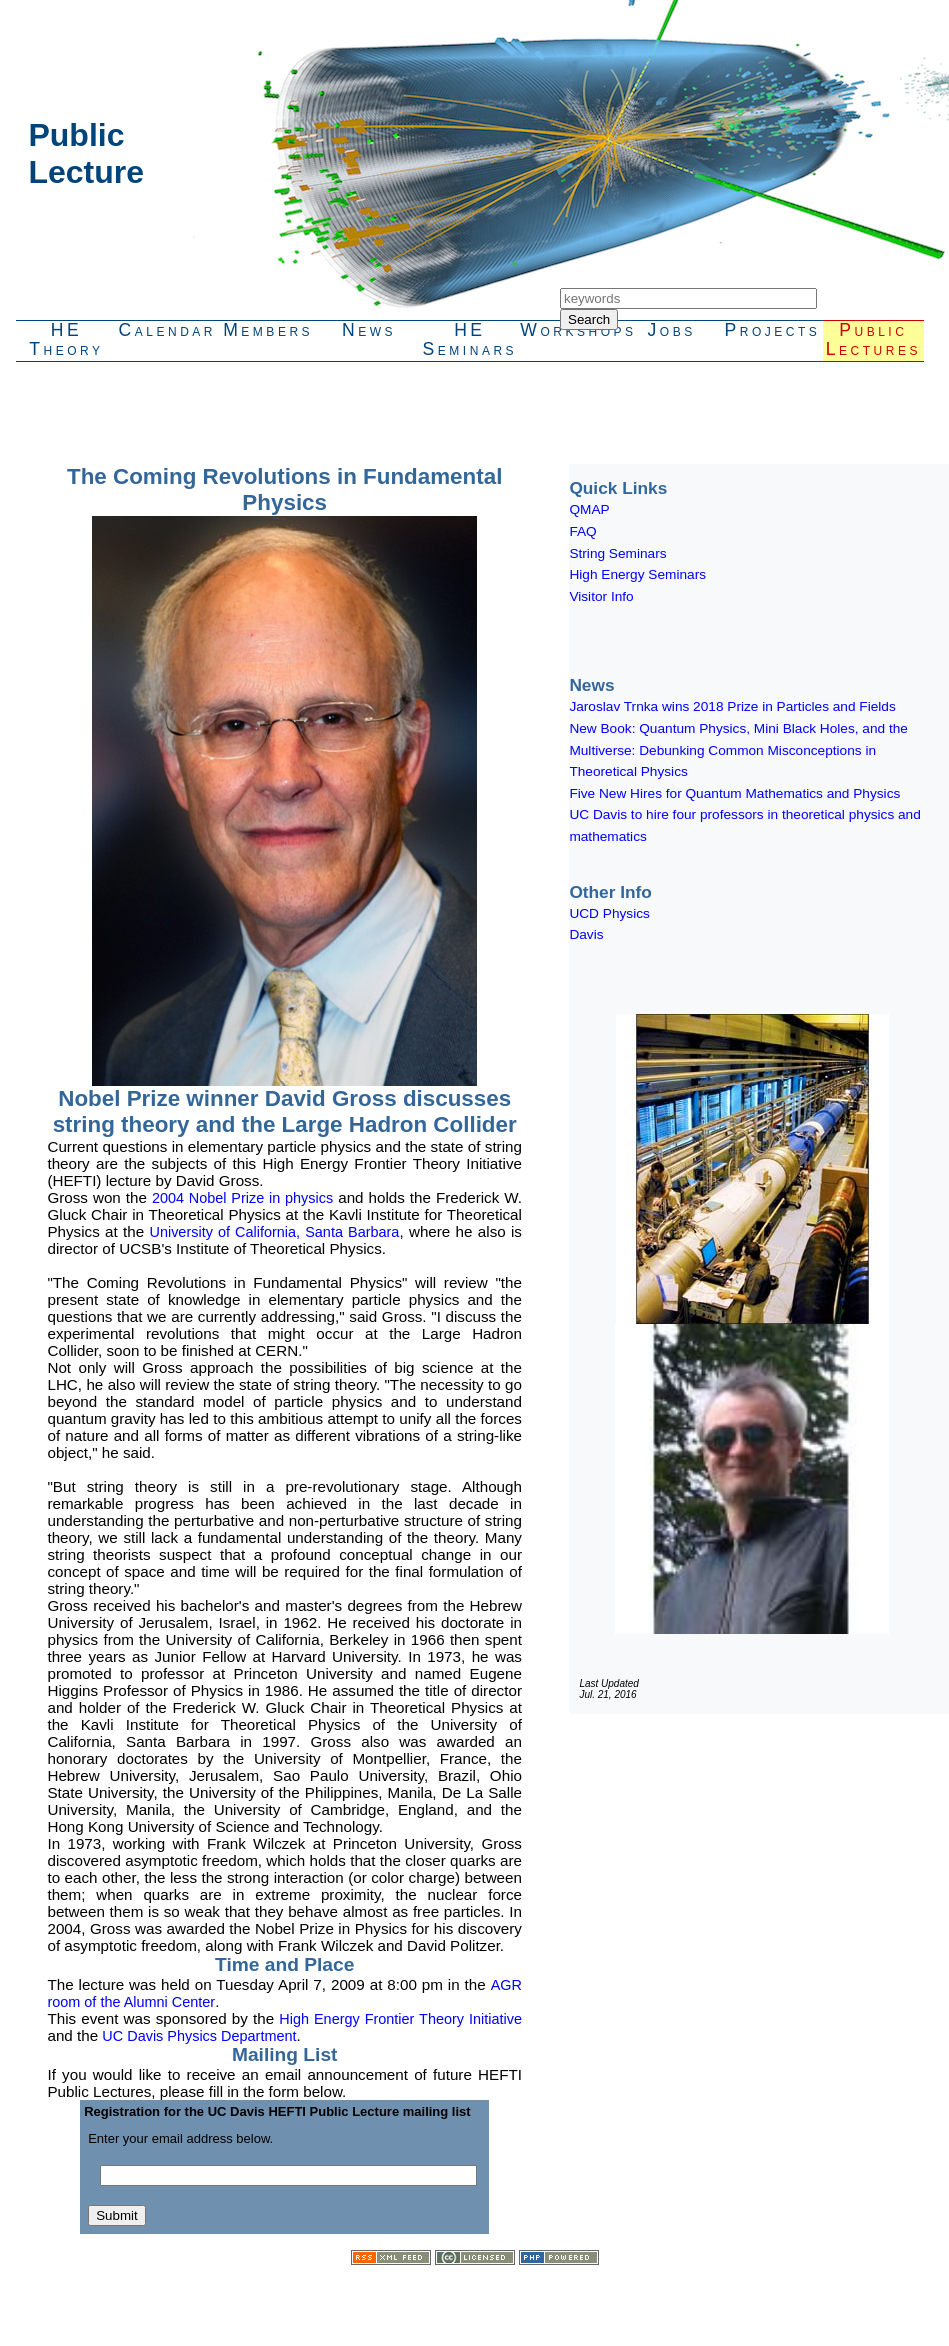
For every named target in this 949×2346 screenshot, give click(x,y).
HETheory (66, 339)
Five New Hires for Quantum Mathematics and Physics (734, 793)
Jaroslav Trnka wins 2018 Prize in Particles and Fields (732, 706)
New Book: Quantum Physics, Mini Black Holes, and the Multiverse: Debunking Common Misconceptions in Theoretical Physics (738, 750)
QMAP (589, 509)
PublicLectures (873, 339)
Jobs (671, 330)
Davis (586, 934)
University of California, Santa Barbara (274, 1232)
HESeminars (470, 339)
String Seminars (617, 553)
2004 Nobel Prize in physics (242, 1198)
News (369, 330)
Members (268, 330)
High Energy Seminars (637, 574)
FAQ (582, 531)
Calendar (168, 330)
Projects (772, 330)
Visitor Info (601, 596)
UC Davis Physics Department (199, 2036)
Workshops (570, 330)
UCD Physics (609, 913)
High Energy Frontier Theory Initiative (400, 2019)
